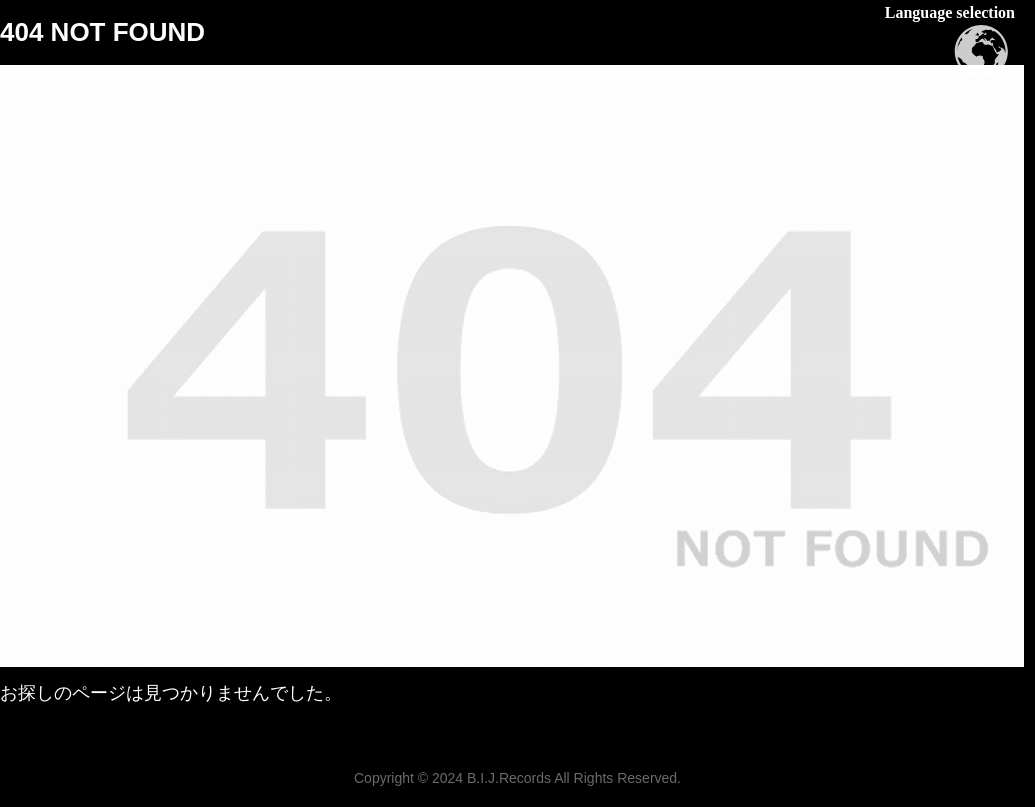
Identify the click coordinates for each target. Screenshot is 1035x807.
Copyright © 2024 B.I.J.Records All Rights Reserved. (517, 778)
